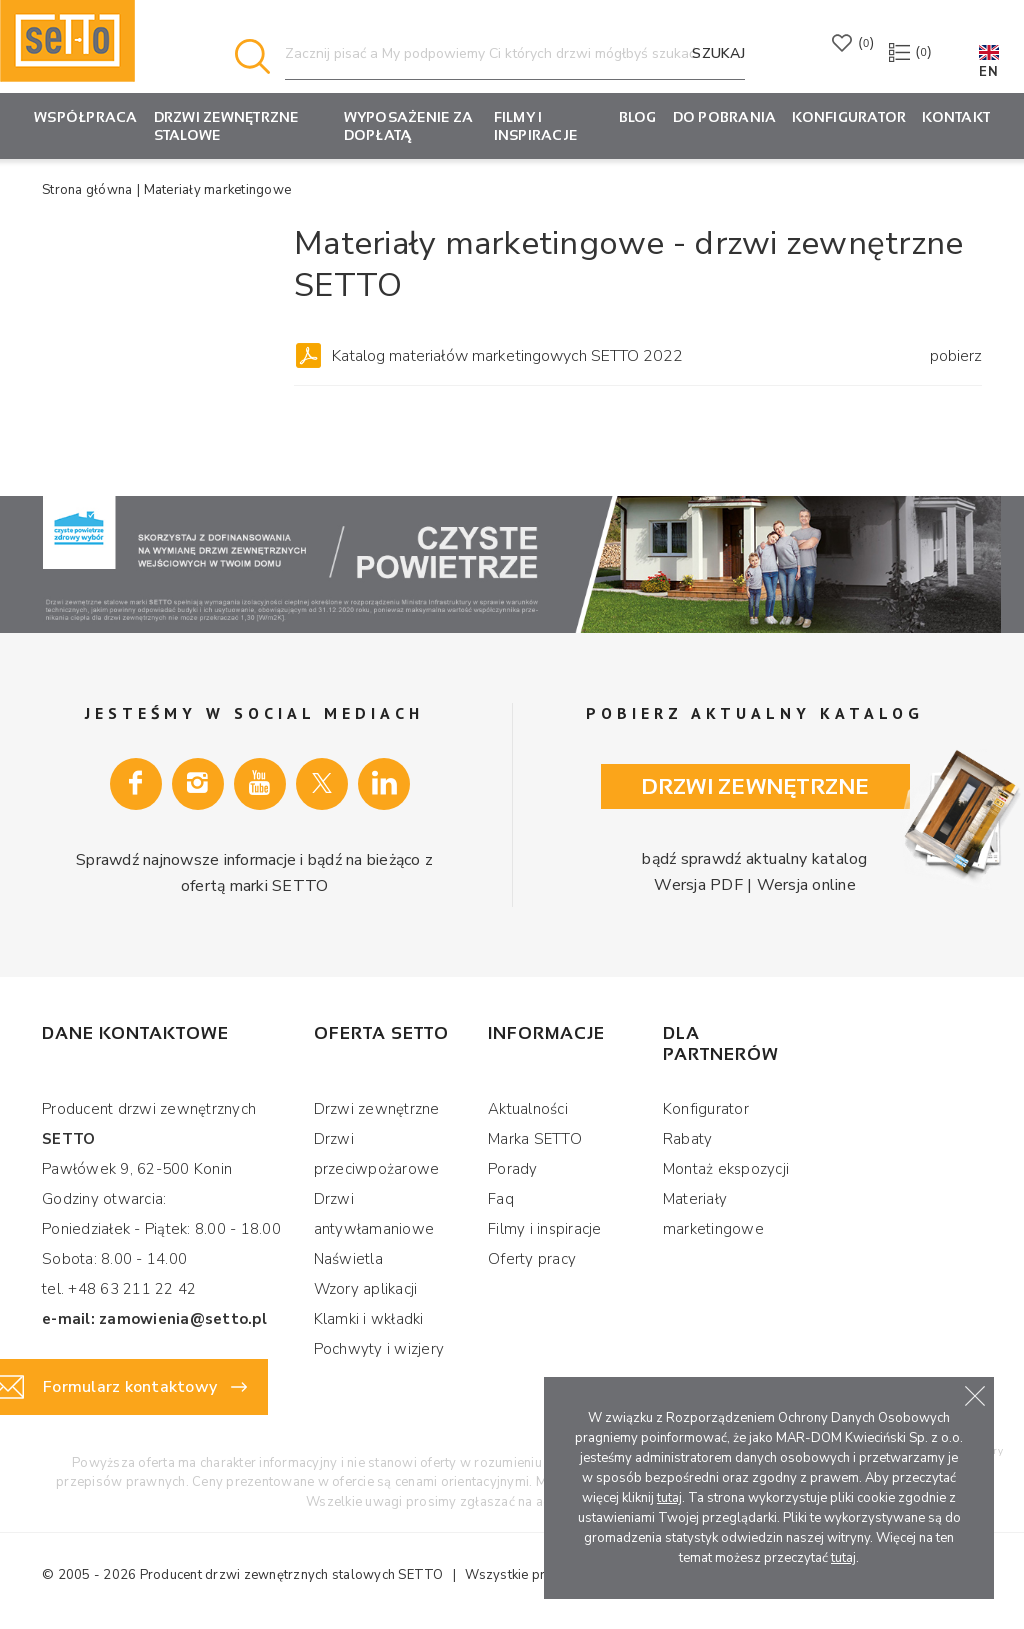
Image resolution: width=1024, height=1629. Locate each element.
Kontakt (956, 117)
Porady (513, 1169)
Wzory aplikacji (366, 1289)
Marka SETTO (535, 1139)
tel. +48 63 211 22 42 (119, 1289)
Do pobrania (725, 117)
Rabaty (688, 1139)
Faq (501, 1199)
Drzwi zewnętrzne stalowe (226, 126)
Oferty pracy (532, 1259)
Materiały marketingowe (713, 1214)
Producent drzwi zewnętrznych (234, 1575)
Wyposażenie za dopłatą (409, 126)
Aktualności (528, 1109)
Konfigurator (706, 1109)
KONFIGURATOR (849, 117)
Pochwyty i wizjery (379, 1349)
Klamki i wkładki (369, 1319)
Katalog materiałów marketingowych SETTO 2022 (657, 356)
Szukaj (718, 53)
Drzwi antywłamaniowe (374, 1214)
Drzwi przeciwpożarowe (377, 1154)
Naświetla (348, 1259)
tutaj (669, 1498)
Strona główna (87, 190)
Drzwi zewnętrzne (755, 786)
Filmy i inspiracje (536, 126)
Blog (638, 117)
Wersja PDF (702, 884)
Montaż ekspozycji (726, 1169)
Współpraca (86, 117)
